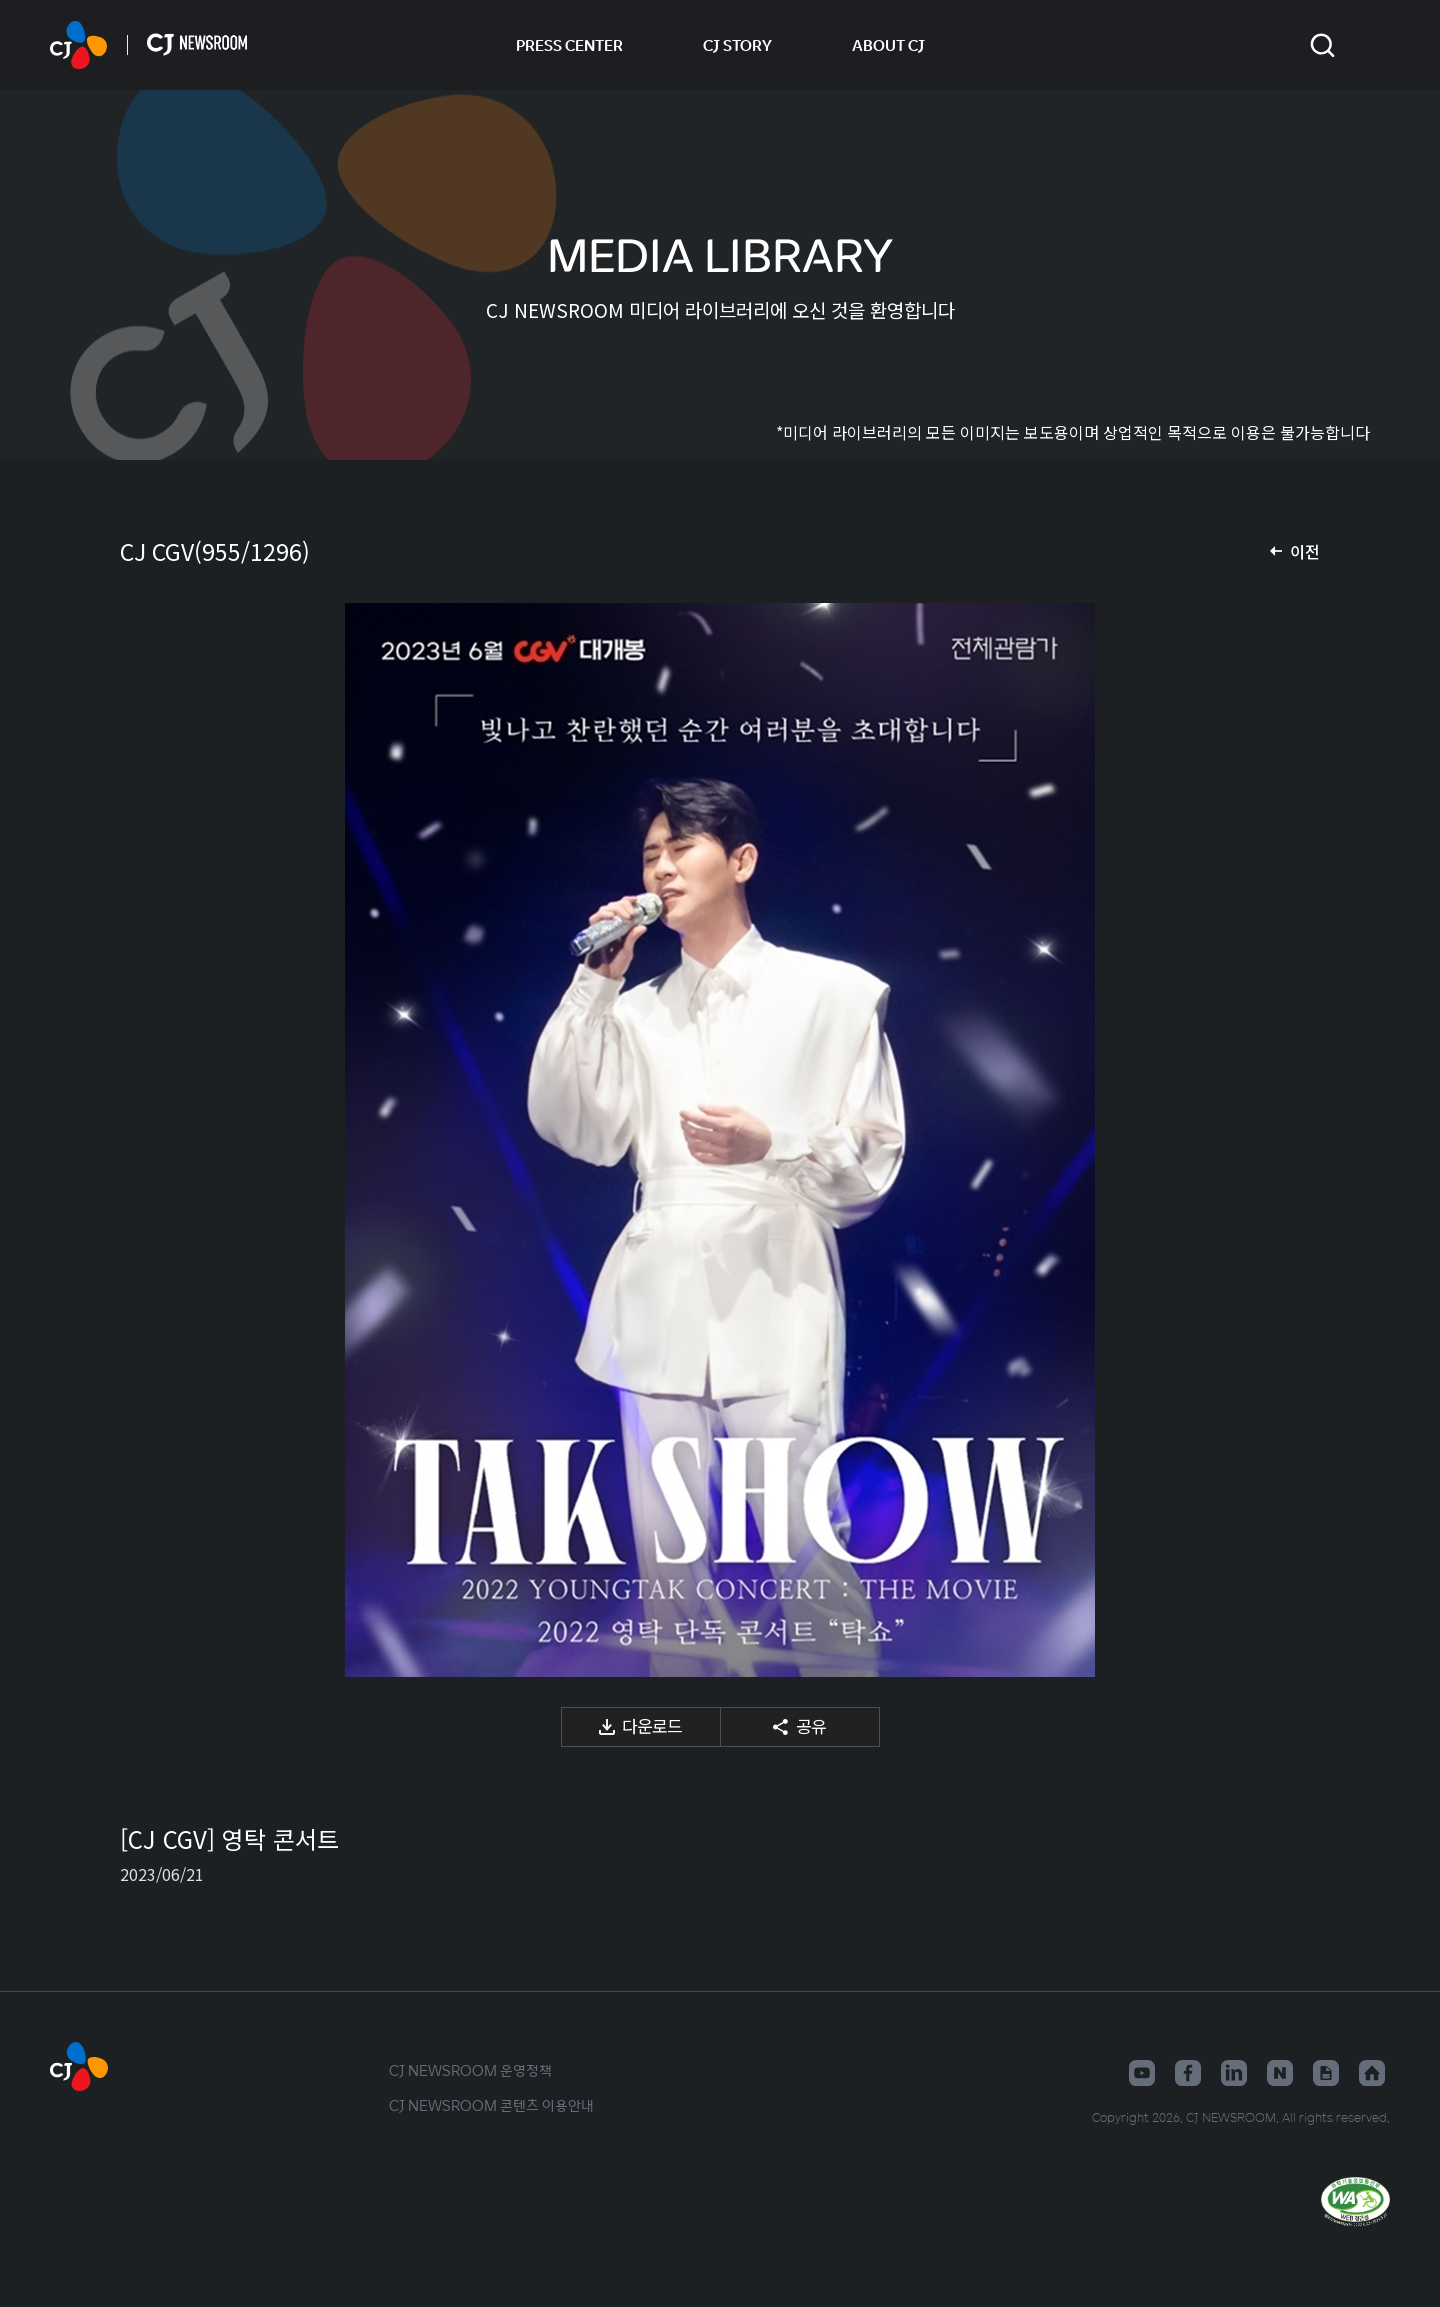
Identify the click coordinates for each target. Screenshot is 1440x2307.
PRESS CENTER (569, 45)
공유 (811, 1725)
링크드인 (1234, 2073)
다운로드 (652, 1725)
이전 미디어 (160, 1140)
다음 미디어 (1280, 1140)
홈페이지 (1372, 2073)
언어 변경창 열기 (1377, 45)
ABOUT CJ (888, 45)
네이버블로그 (1280, 2073)
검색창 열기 (1322, 45)
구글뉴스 (1326, 2073)
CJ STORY (737, 45)
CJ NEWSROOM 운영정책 (470, 2070)
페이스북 (1188, 2073)
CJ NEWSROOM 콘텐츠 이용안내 (491, 2105)
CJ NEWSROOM (78, 45)
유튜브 (1142, 2073)
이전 (1305, 551)
